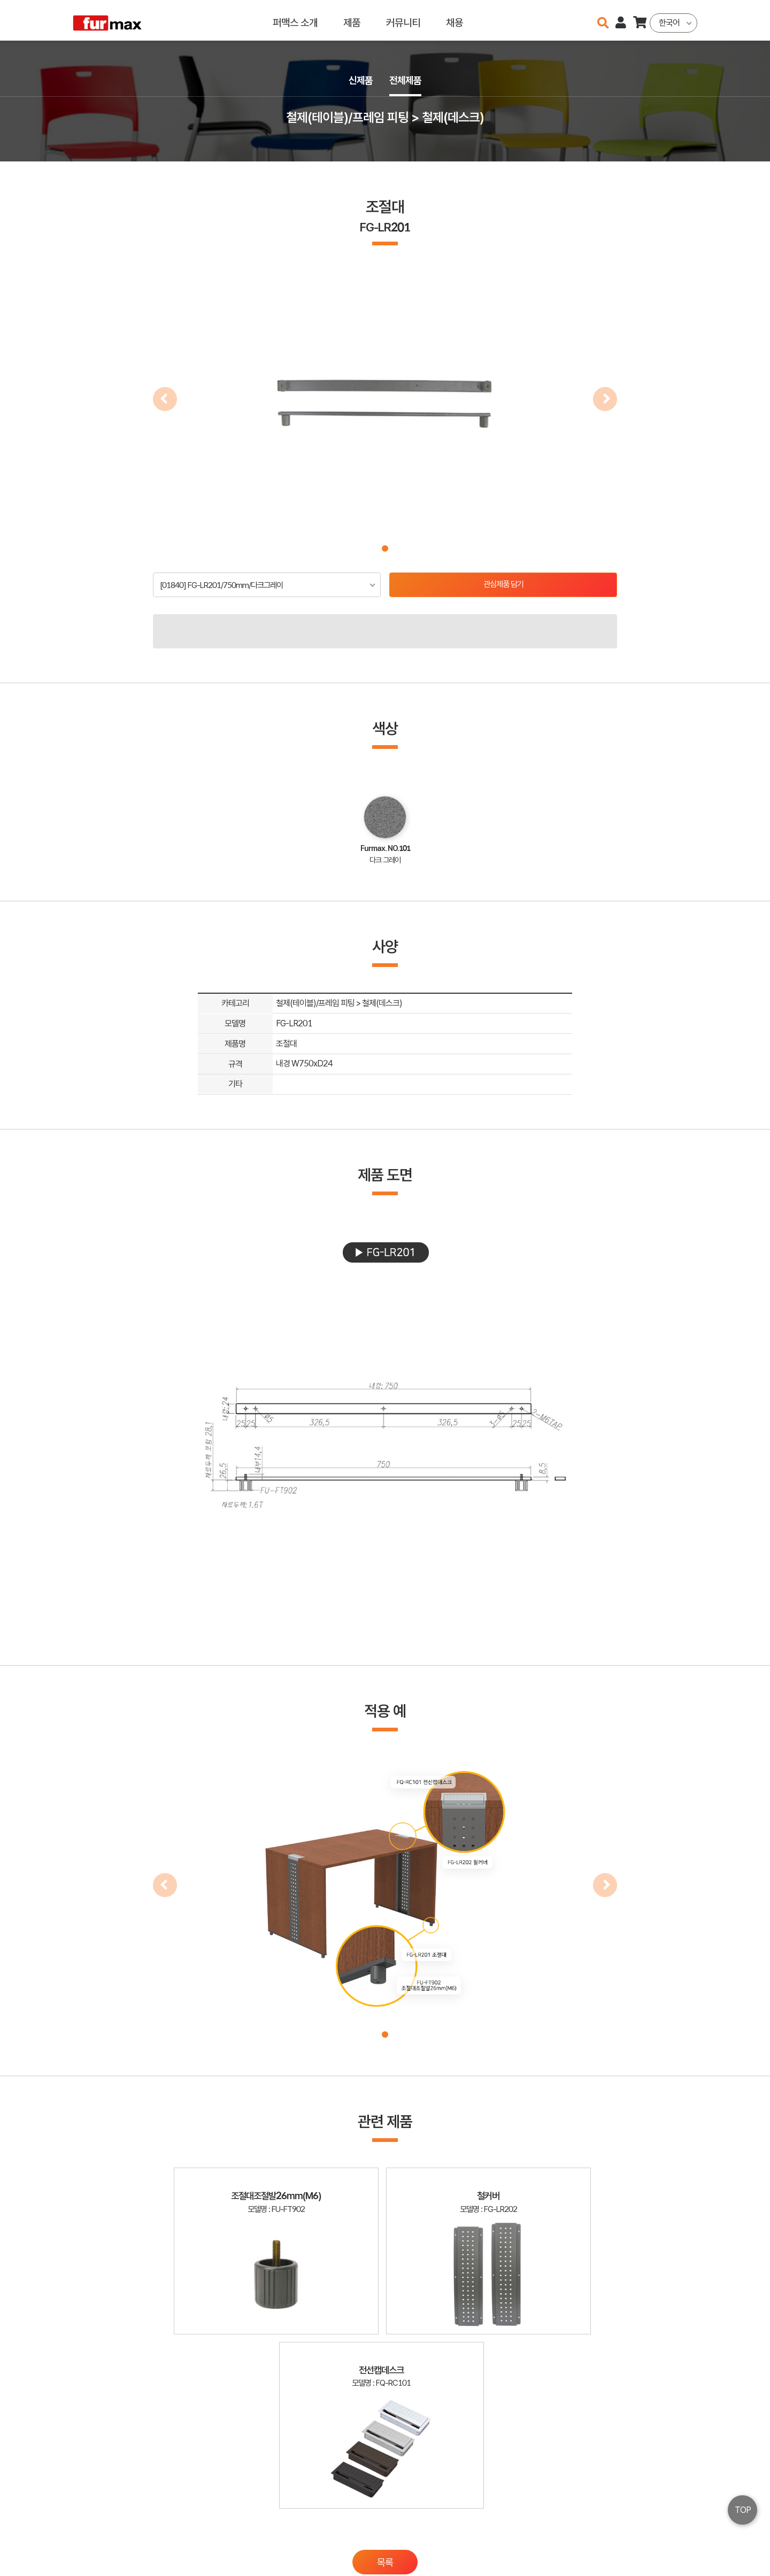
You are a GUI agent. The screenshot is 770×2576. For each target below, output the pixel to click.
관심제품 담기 (503, 585)
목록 (385, 2403)
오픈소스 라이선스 (94, 2562)
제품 (351, 20)
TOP (743, 2510)
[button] (385, 548)
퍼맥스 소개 (295, 20)
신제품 (359, 81)
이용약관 (652, 2527)
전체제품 (406, 81)
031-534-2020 (567, 2543)
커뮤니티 (403, 20)
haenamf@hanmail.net (576, 2527)
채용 (454, 20)
